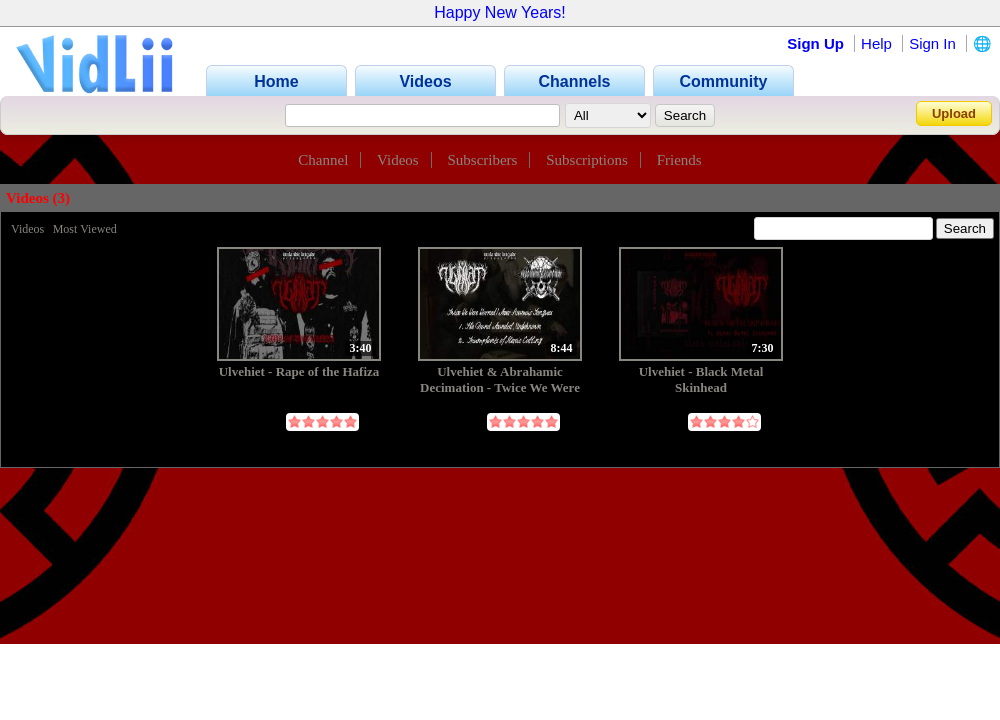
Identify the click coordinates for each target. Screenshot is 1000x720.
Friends (679, 160)
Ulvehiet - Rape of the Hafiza (299, 371)
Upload (954, 113)
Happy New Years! (500, 12)
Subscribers (482, 160)
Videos (398, 160)
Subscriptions (587, 160)
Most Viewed (85, 229)
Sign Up (815, 43)
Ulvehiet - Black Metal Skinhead (701, 379)
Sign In (932, 43)
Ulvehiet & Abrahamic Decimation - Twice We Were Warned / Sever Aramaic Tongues (500, 379)
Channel (323, 160)
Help (876, 43)
